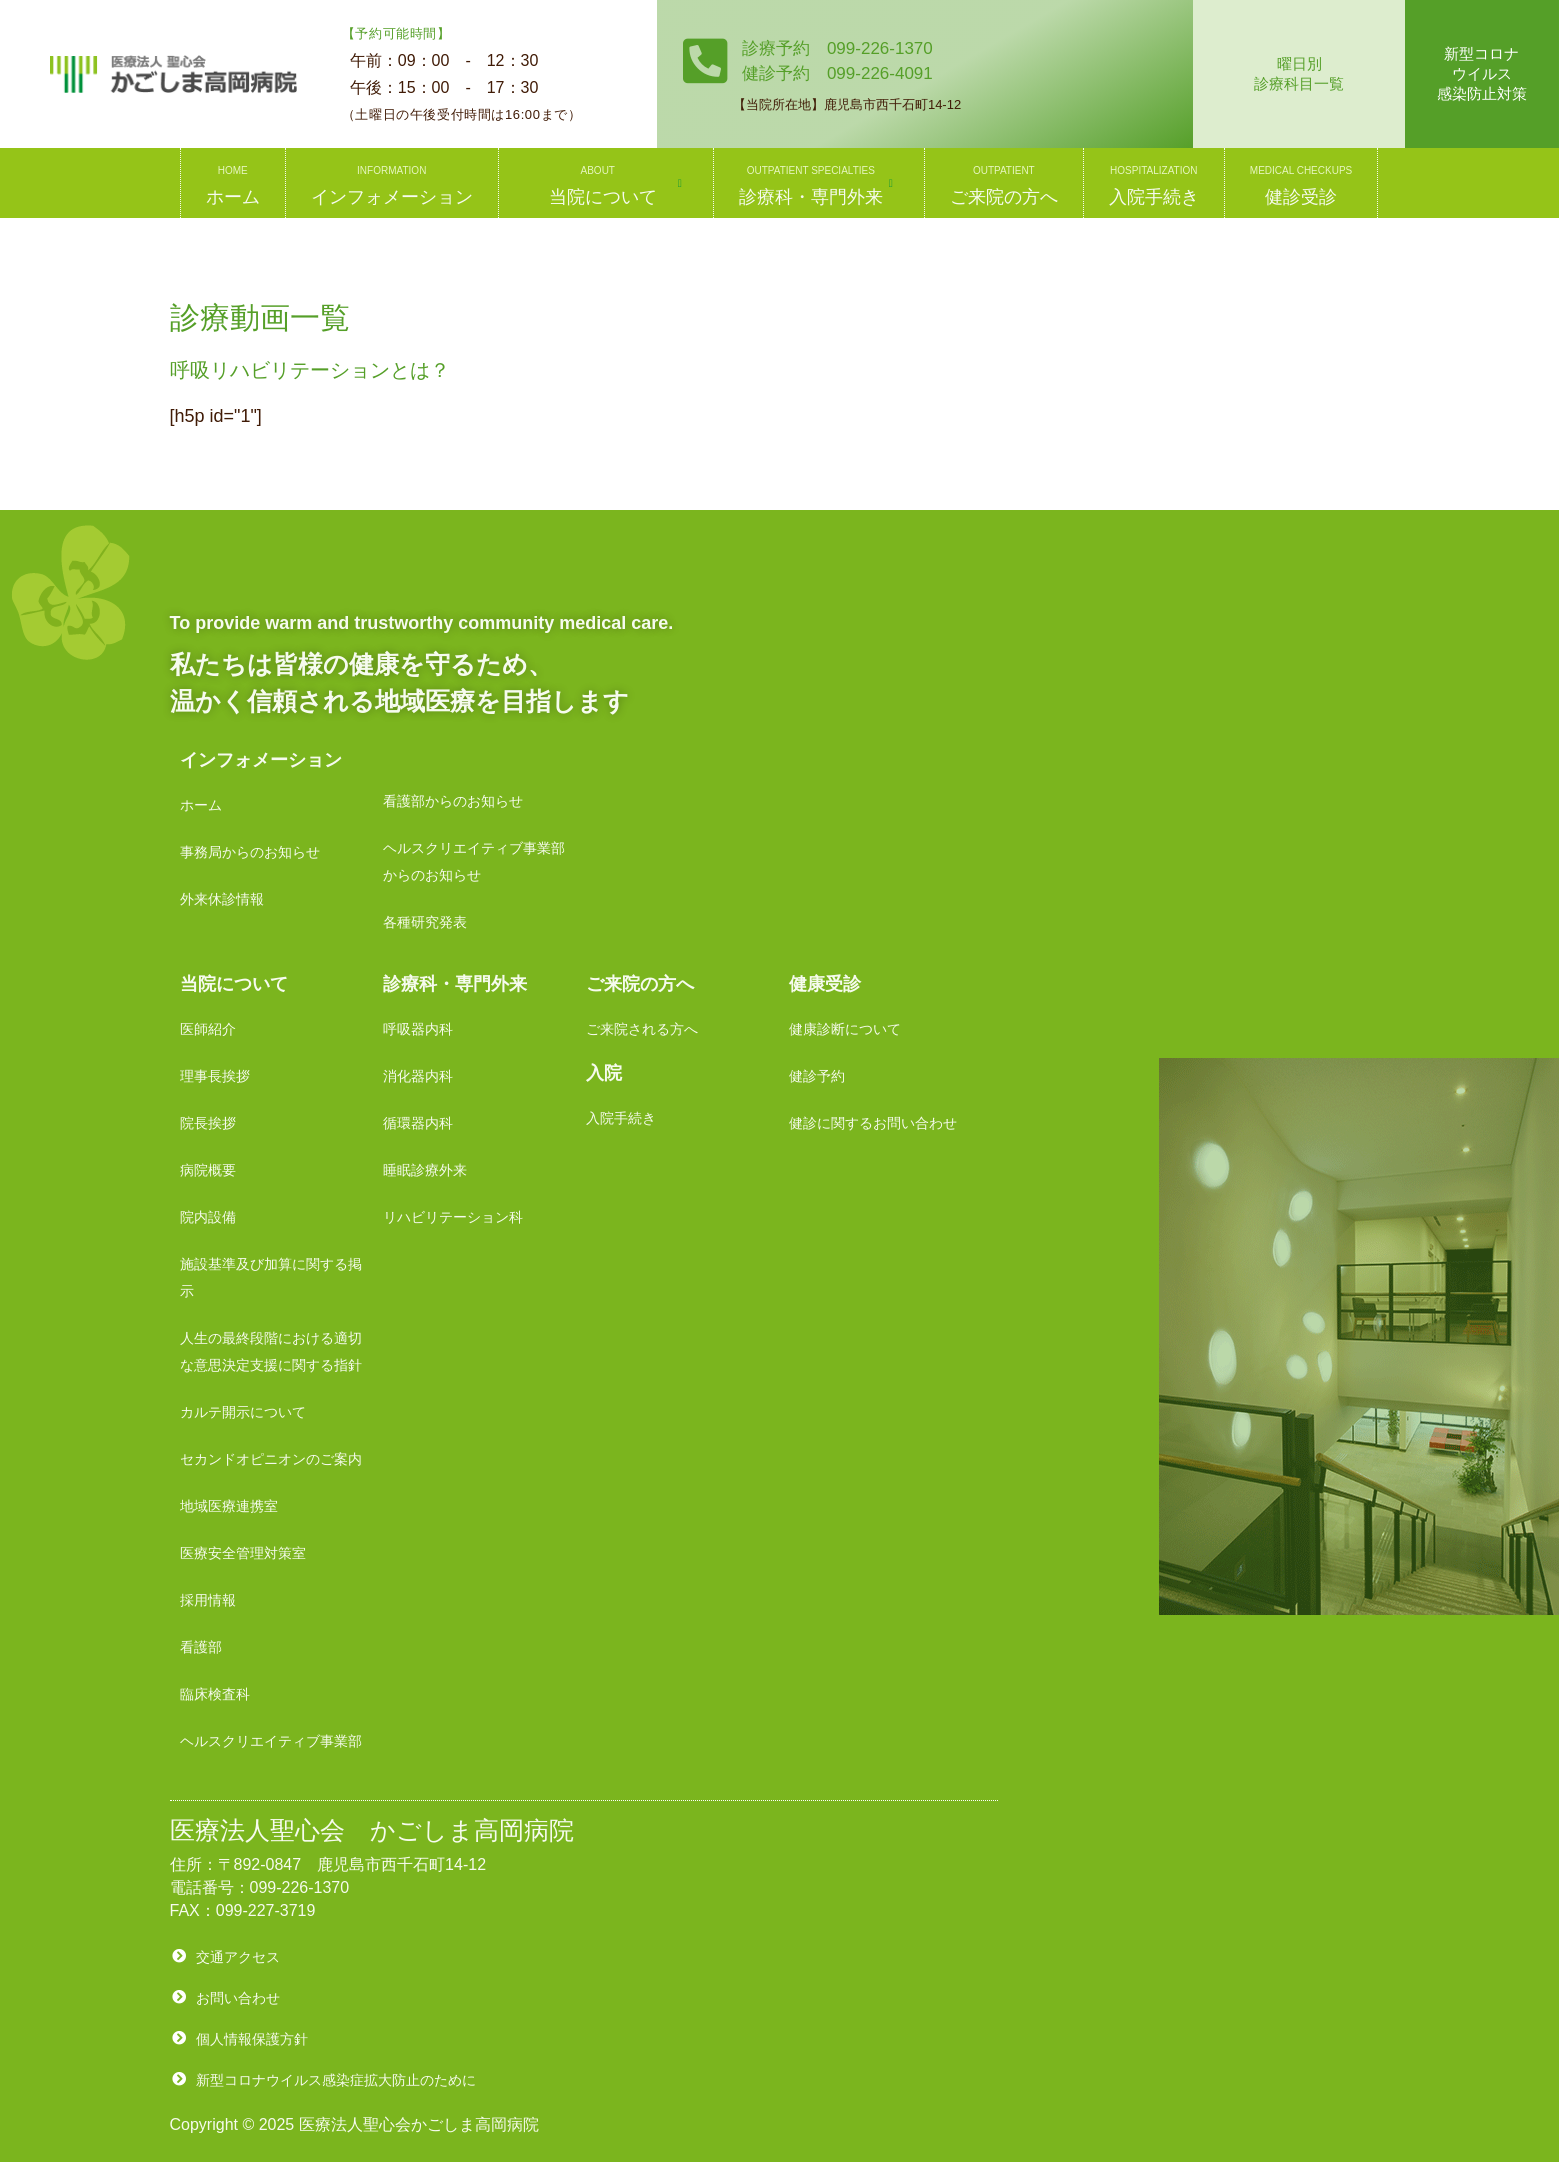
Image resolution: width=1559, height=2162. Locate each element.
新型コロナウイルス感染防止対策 (1482, 73)
